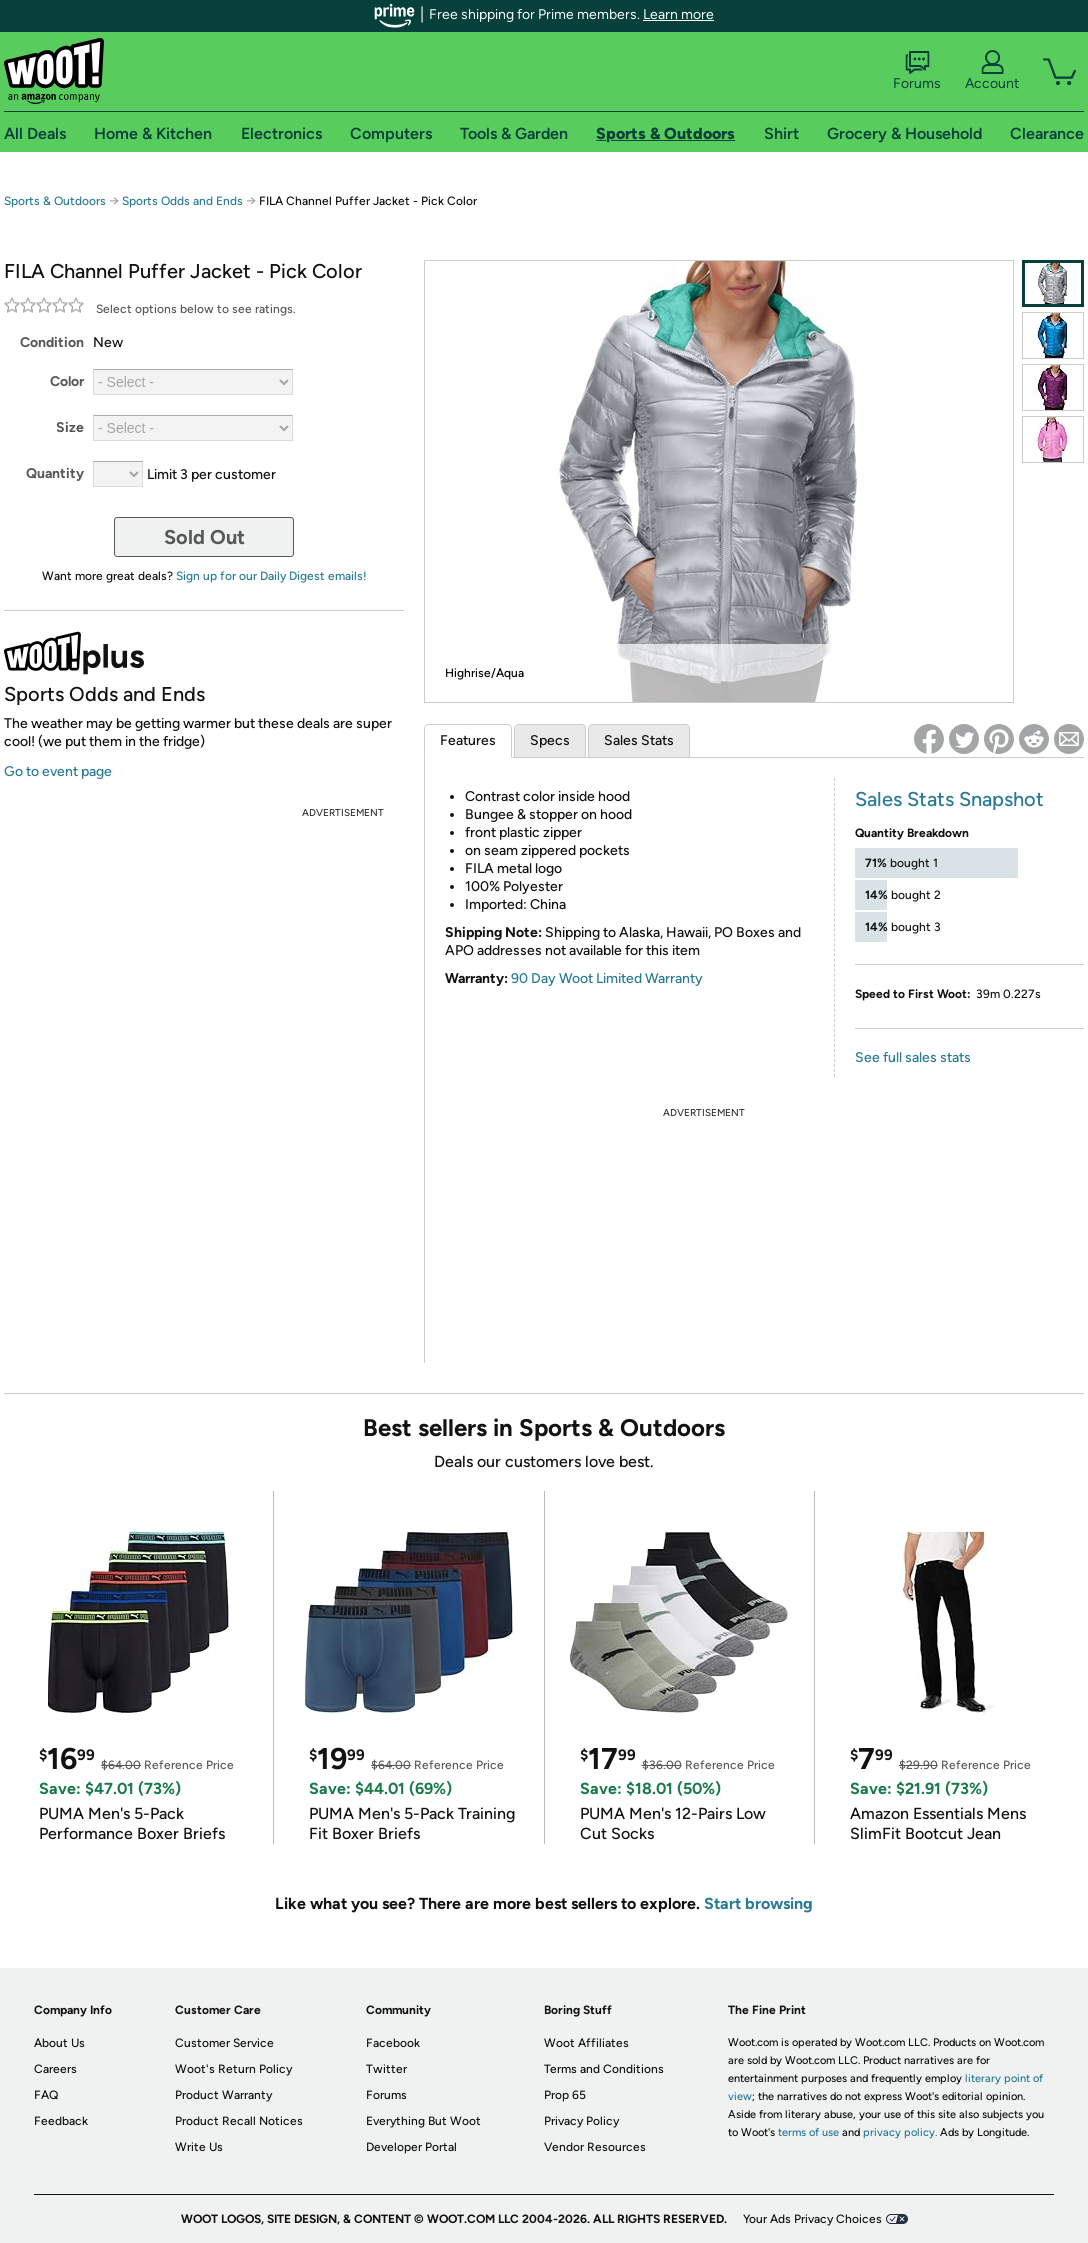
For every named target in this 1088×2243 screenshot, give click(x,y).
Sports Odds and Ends (182, 201)
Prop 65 (565, 2095)
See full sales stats (913, 1057)
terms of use (808, 2132)
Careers (55, 2069)
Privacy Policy (581, 2121)
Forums (917, 71)
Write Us (199, 2147)
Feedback (61, 2121)
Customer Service (224, 2043)
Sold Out (204, 537)
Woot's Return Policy (233, 2069)
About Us (59, 2043)
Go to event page (58, 771)
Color (67, 381)
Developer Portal (411, 2147)
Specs (550, 740)
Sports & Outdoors (55, 201)
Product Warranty (223, 2095)
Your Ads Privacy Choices (812, 2219)
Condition (52, 342)
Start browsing (758, 1903)
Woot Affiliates (586, 2043)
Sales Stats (639, 740)
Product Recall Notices (239, 2121)
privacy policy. (900, 2132)
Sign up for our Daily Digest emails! (271, 576)
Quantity (55, 473)
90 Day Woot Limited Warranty (607, 978)
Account (992, 71)
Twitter (386, 2069)
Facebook (393, 2043)
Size (70, 427)
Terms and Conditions (604, 2069)
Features (468, 740)
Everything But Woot (423, 2121)
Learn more (678, 14)
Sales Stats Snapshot (949, 799)
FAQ (46, 2095)
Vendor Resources (595, 2147)
